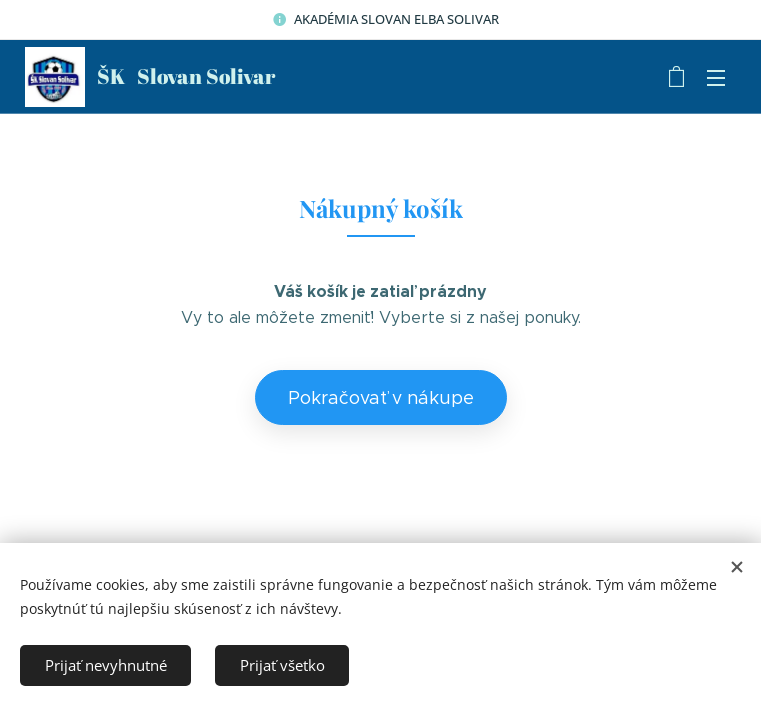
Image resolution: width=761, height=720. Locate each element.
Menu (716, 78)
